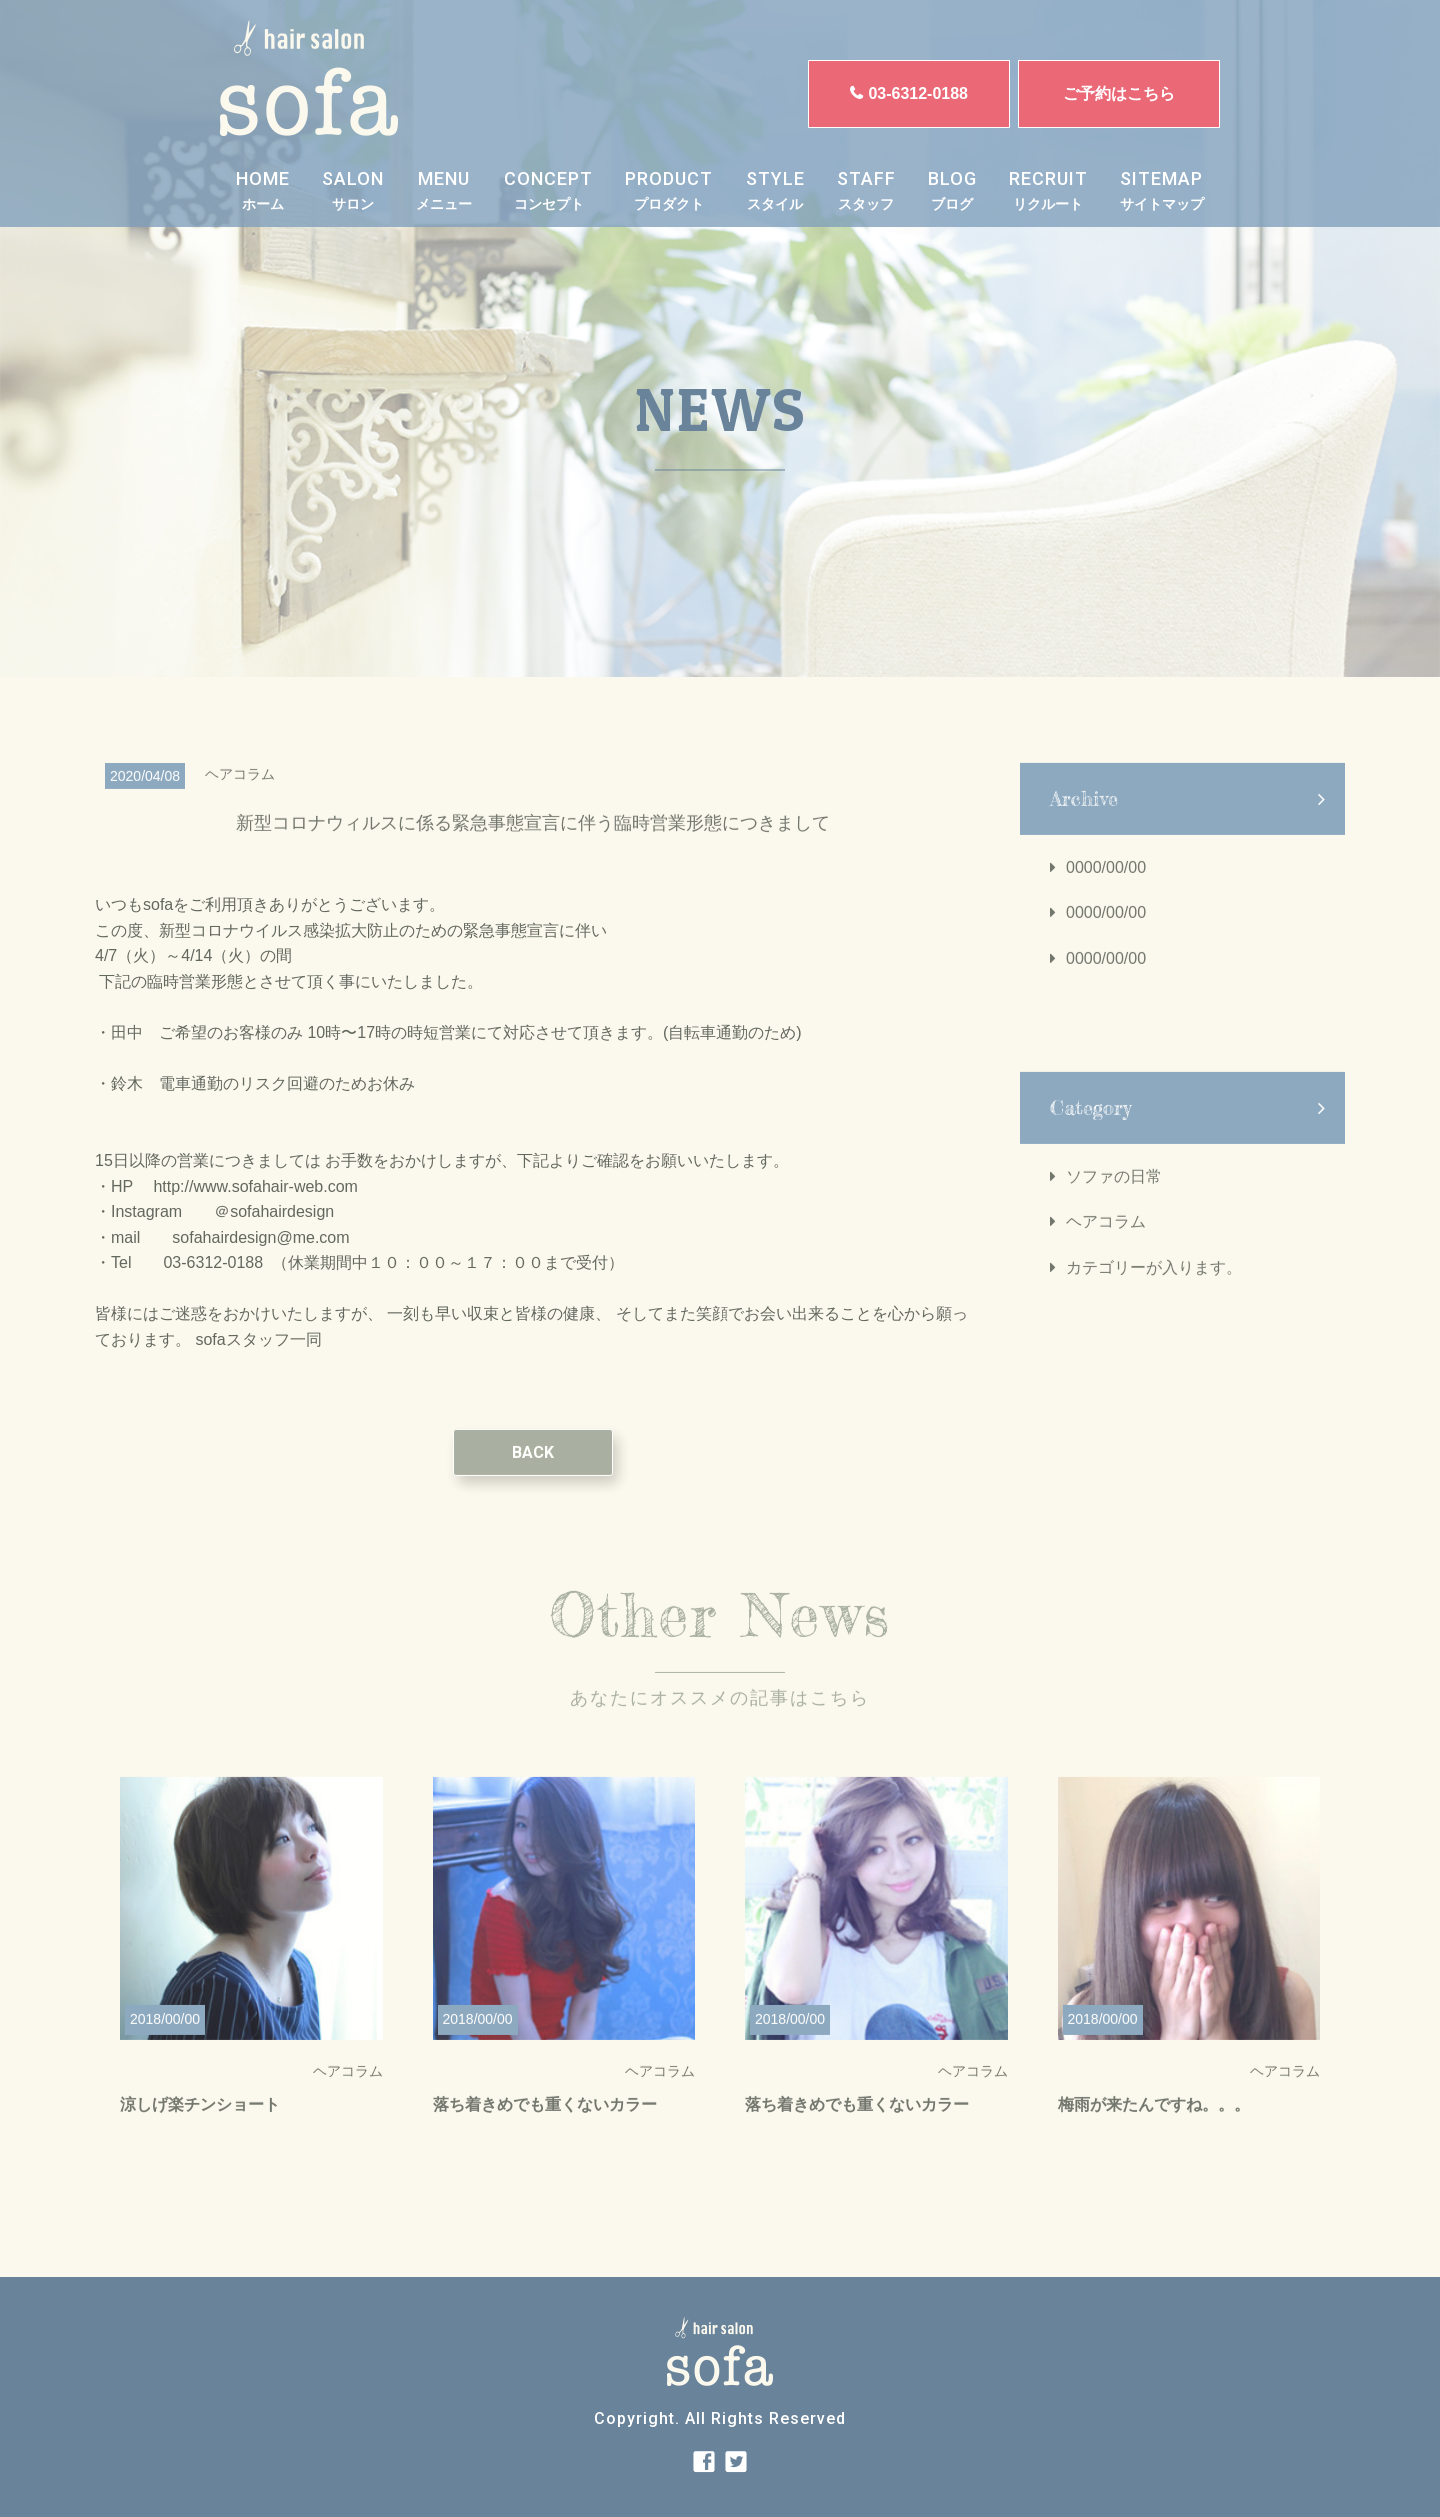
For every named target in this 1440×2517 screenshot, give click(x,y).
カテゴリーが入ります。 (1154, 1286)
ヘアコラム (1106, 1241)
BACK (533, 1471)
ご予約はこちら (1119, 93)
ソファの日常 (1114, 1195)
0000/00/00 (1106, 886)
